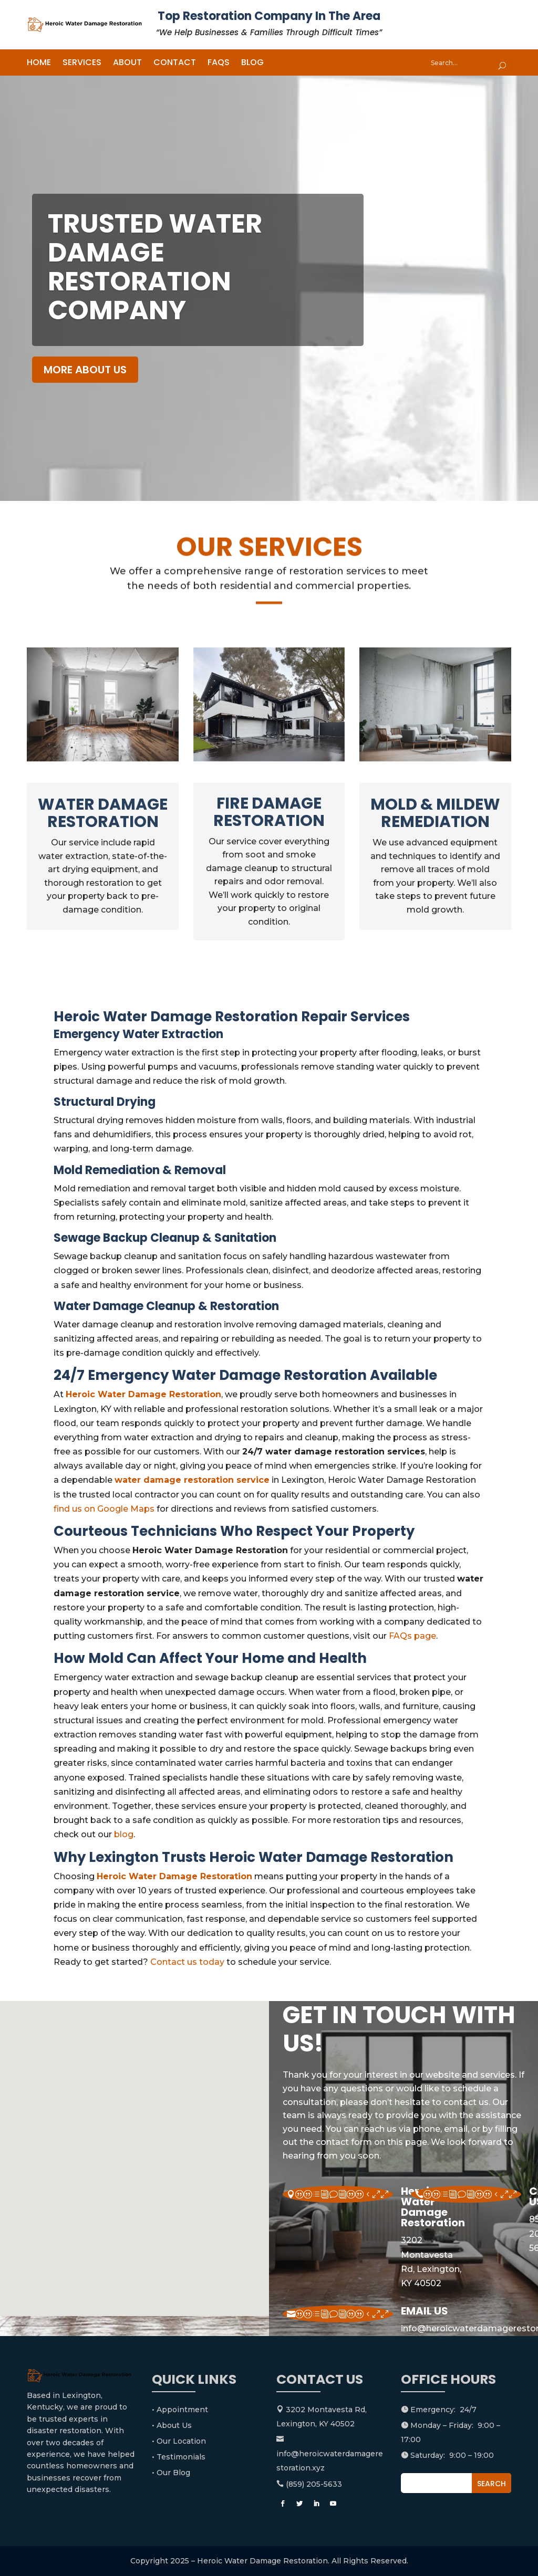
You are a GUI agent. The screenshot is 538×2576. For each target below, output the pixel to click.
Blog (252, 63)
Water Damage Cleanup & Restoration (166, 1306)
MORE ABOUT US (85, 369)
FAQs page (412, 1636)
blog (123, 1834)
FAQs (219, 63)
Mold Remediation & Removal (140, 1170)
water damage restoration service (192, 1480)
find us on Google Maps (104, 1509)
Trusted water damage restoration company (155, 267)
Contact (174, 63)
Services (82, 63)
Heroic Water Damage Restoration (143, 1394)
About (127, 63)
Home (39, 63)
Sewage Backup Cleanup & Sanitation (165, 1238)
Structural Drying (105, 1102)
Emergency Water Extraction (138, 1034)
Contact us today (187, 1962)
